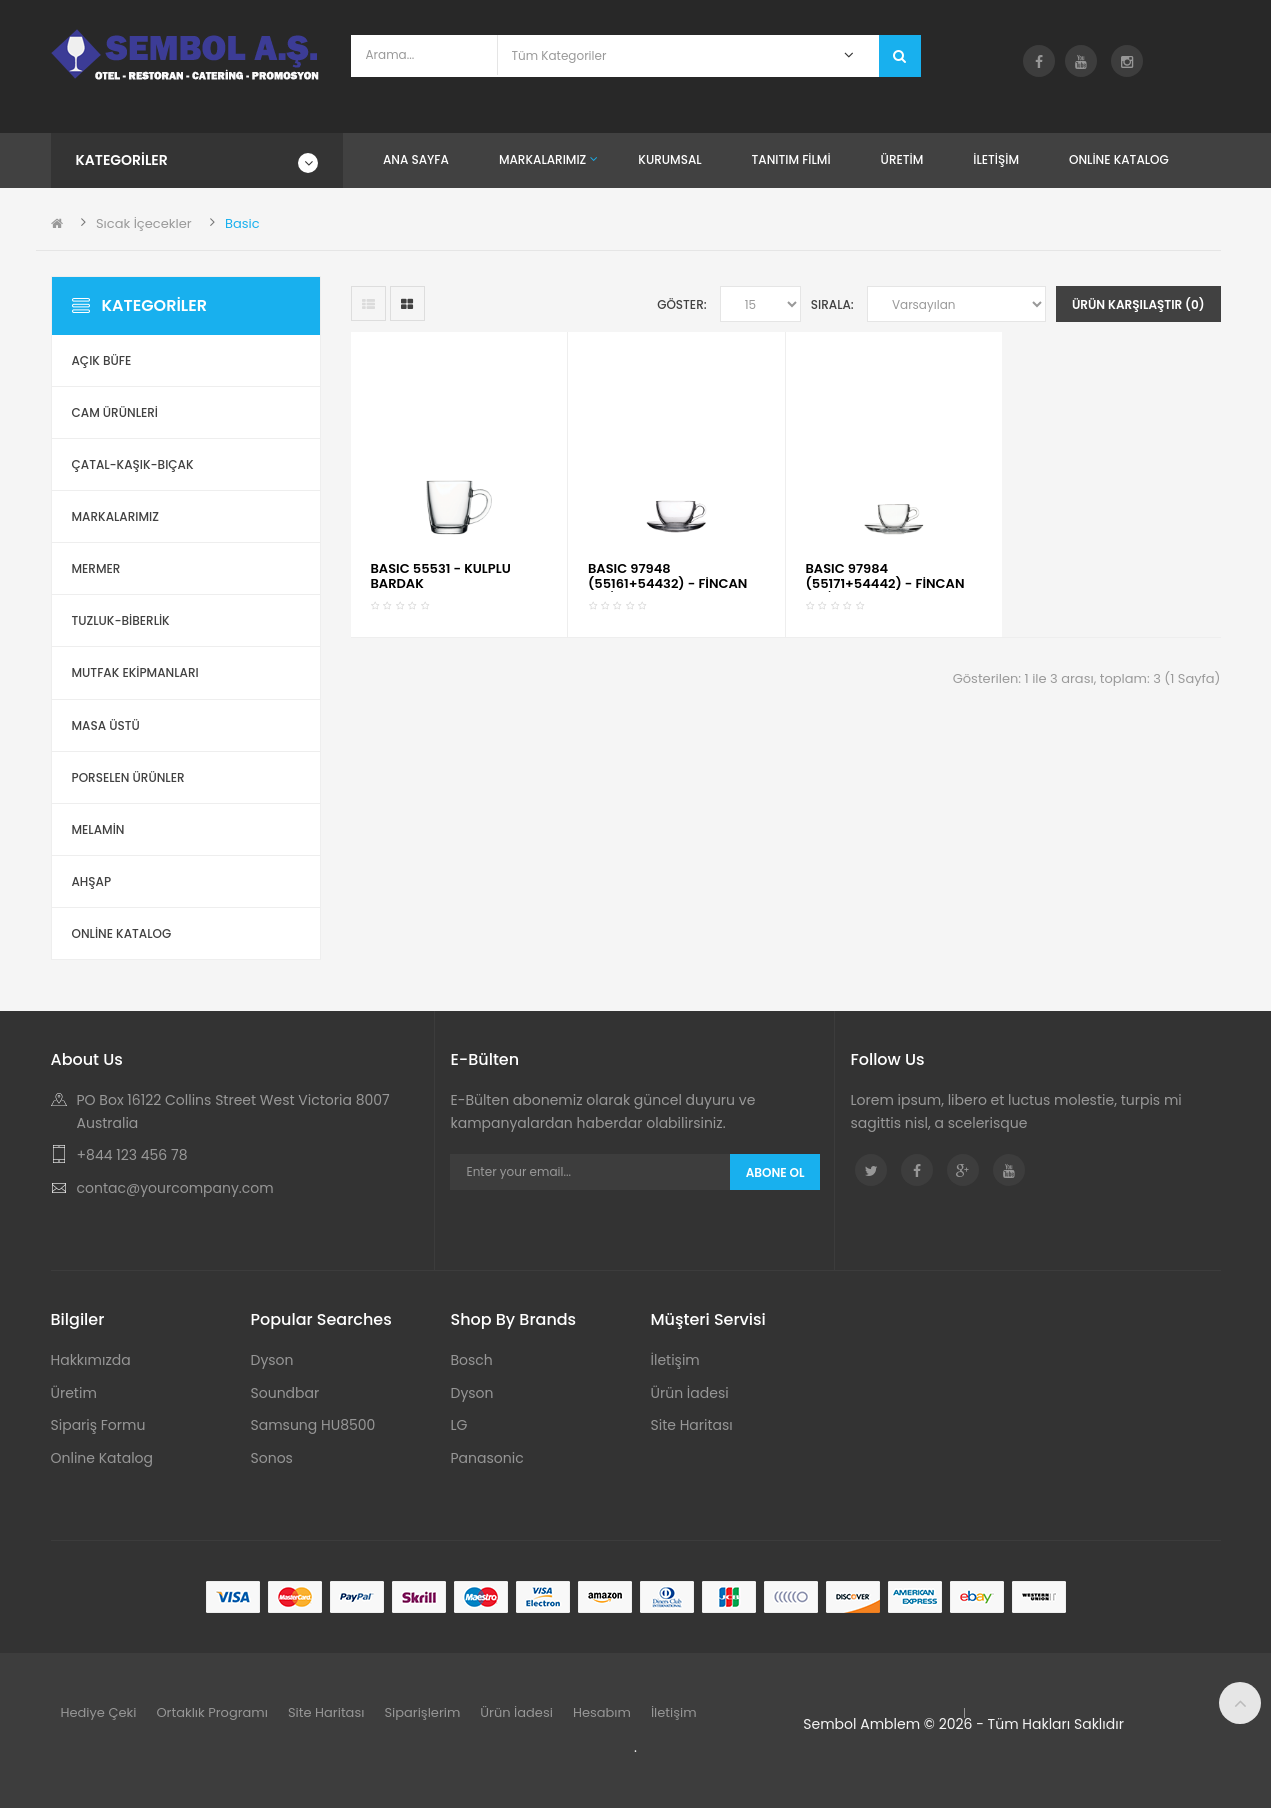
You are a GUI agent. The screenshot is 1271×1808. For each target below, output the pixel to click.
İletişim (675, 1360)
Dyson (272, 1360)
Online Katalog (102, 1458)
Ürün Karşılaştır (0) (1138, 304)
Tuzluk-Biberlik (121, 620)
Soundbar (285, 1393)
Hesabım (602, 1712)
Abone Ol (775, 1172)
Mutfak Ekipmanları (135, 672)
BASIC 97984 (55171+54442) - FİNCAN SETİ (885, 583)
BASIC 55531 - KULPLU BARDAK (441, 575)
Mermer (96, 568)
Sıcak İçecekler (144, 223)
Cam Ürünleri (115, 412)
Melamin (98, 829)
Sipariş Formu (98, 1425)
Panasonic (487, 1458)
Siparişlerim (422, 1712)
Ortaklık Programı (212, 1712)
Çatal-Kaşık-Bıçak (133, 464)
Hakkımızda (91, 1360)
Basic (242, 223)
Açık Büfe (102, 360)
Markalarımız (115, 516)
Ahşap (92, 881)
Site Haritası (692, 1425)
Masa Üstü (106, 725)
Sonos (272, 1458)
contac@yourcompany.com (175, 1188)
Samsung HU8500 (313, 1425)
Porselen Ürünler (128, 777)
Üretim (74, 1393)
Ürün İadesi (690, 1393)
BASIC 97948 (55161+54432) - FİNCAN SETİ (667, 583)
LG (459, 1425)
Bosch (472, 1360)
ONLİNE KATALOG (122, 933)
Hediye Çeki (99, 1712)
